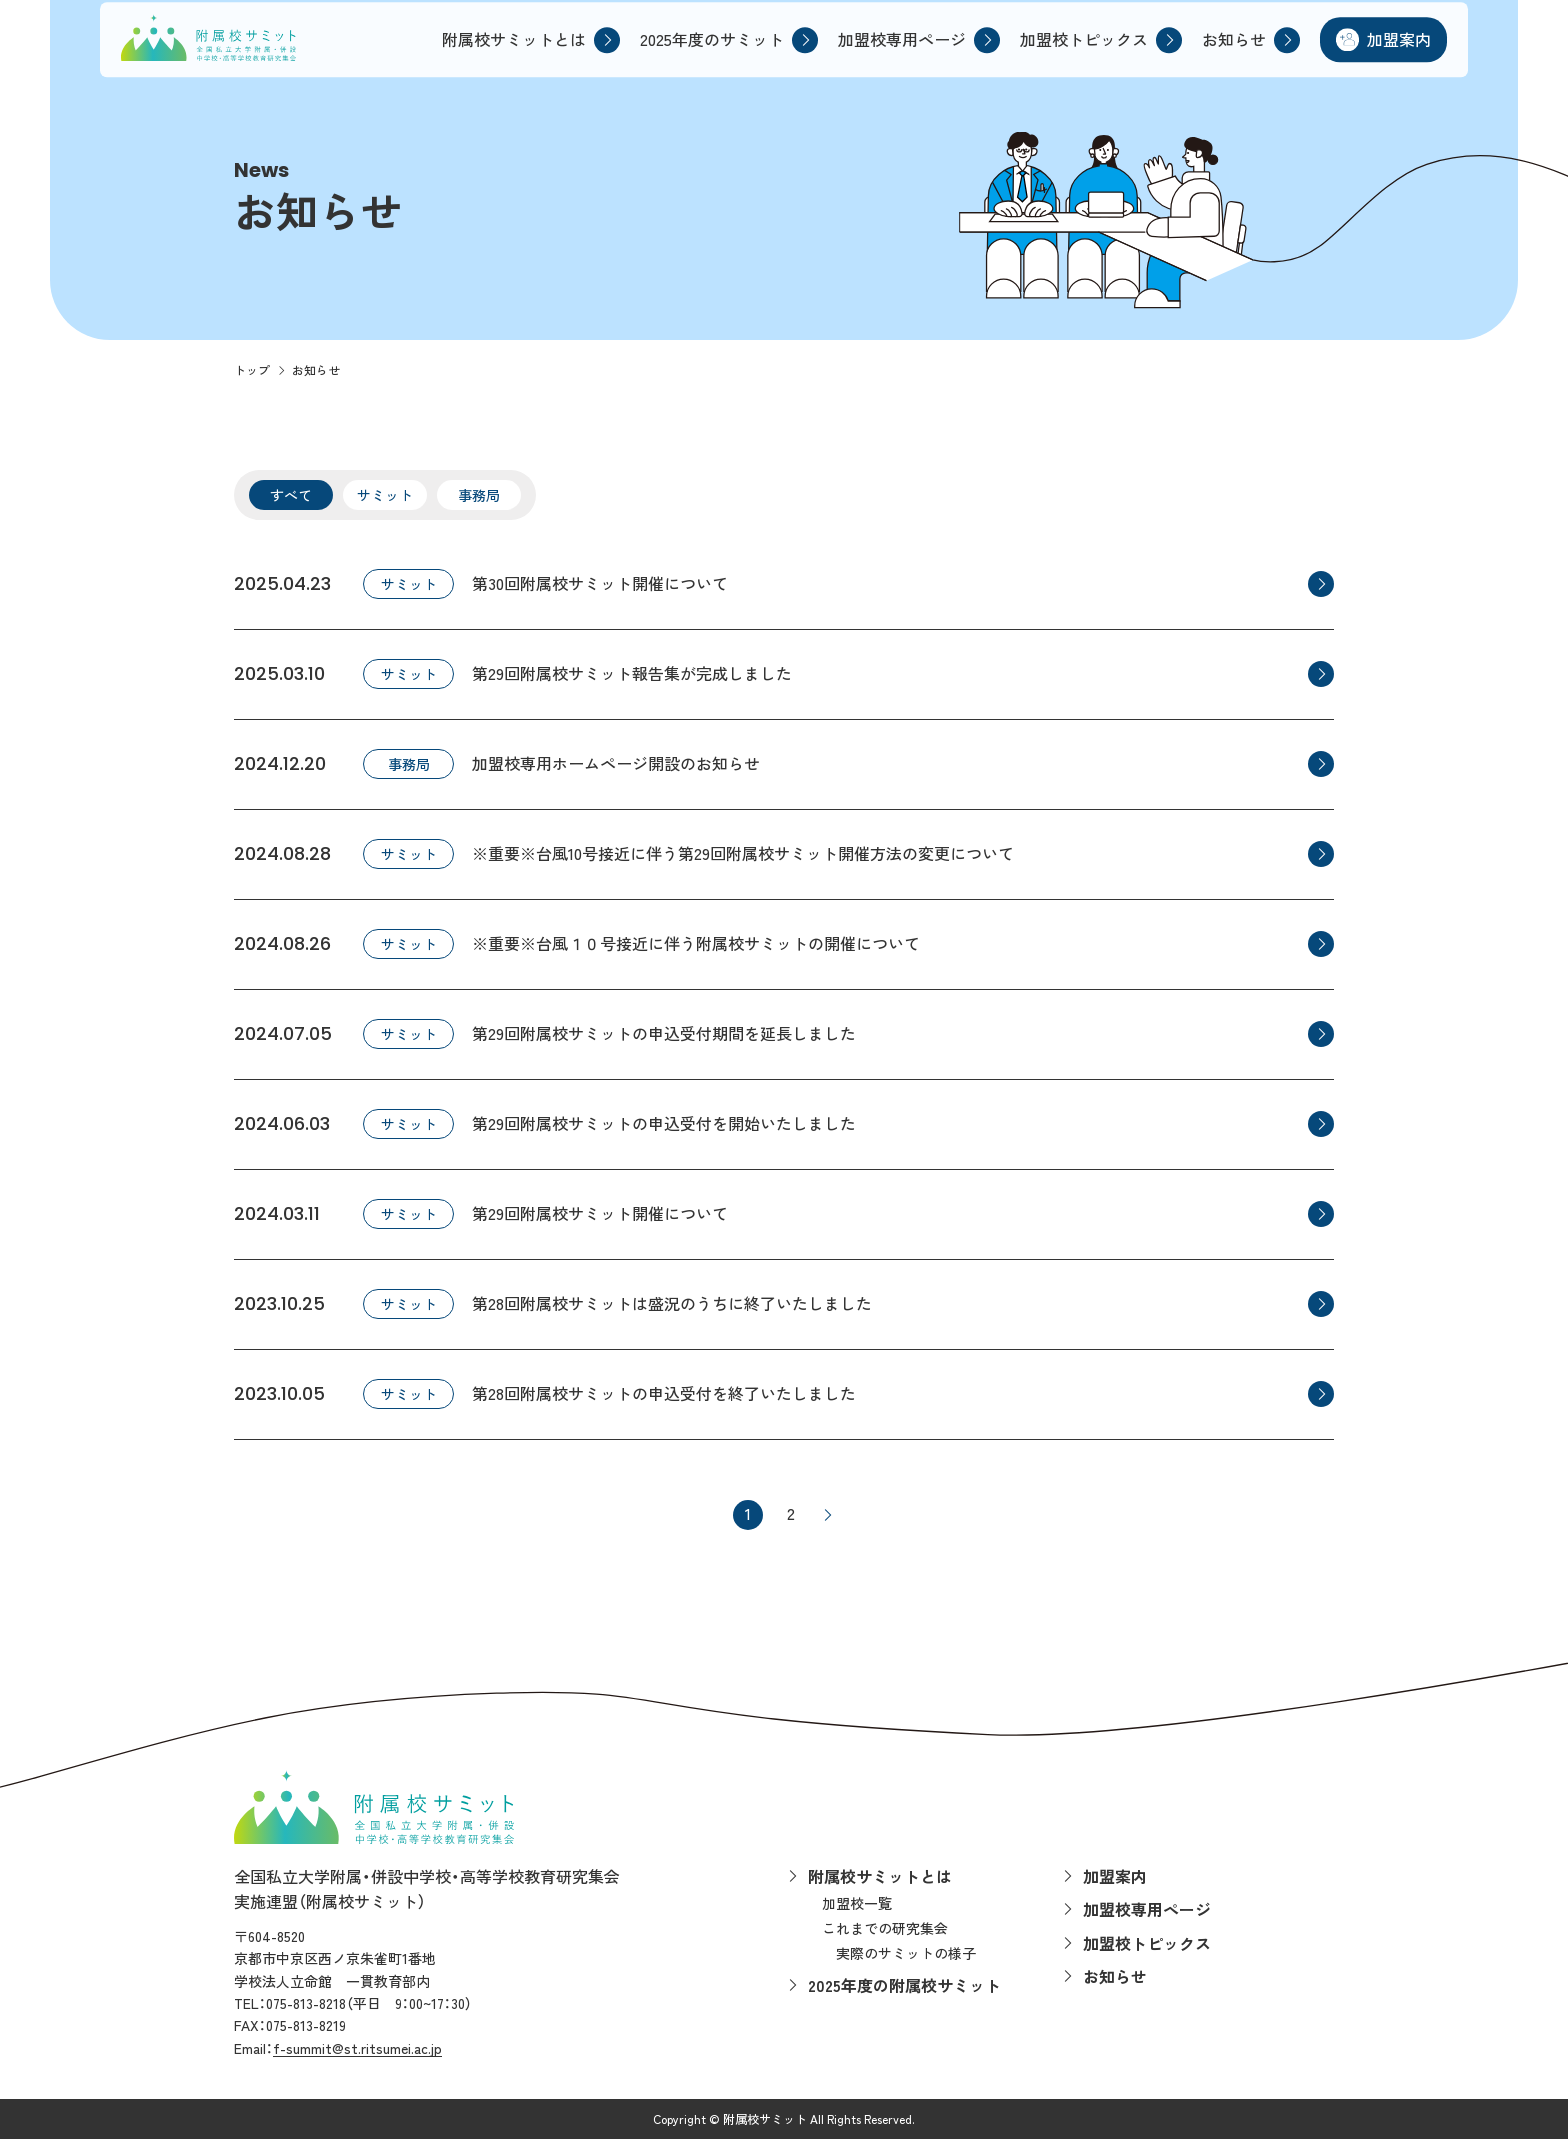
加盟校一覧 (857, 1903)
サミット (385, 495)
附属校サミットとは (505, 57)
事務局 (479, 495)
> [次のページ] (827, 1515)
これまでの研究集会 (885, 1928)
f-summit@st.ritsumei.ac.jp (357, 2048)
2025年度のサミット (703, 57)
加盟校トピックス (1075, 57)
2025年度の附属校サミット (904, 1985)
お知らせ (1225, 57)
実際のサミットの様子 (906, 1953)
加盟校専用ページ (893, 57)
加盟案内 (1390, 57)
